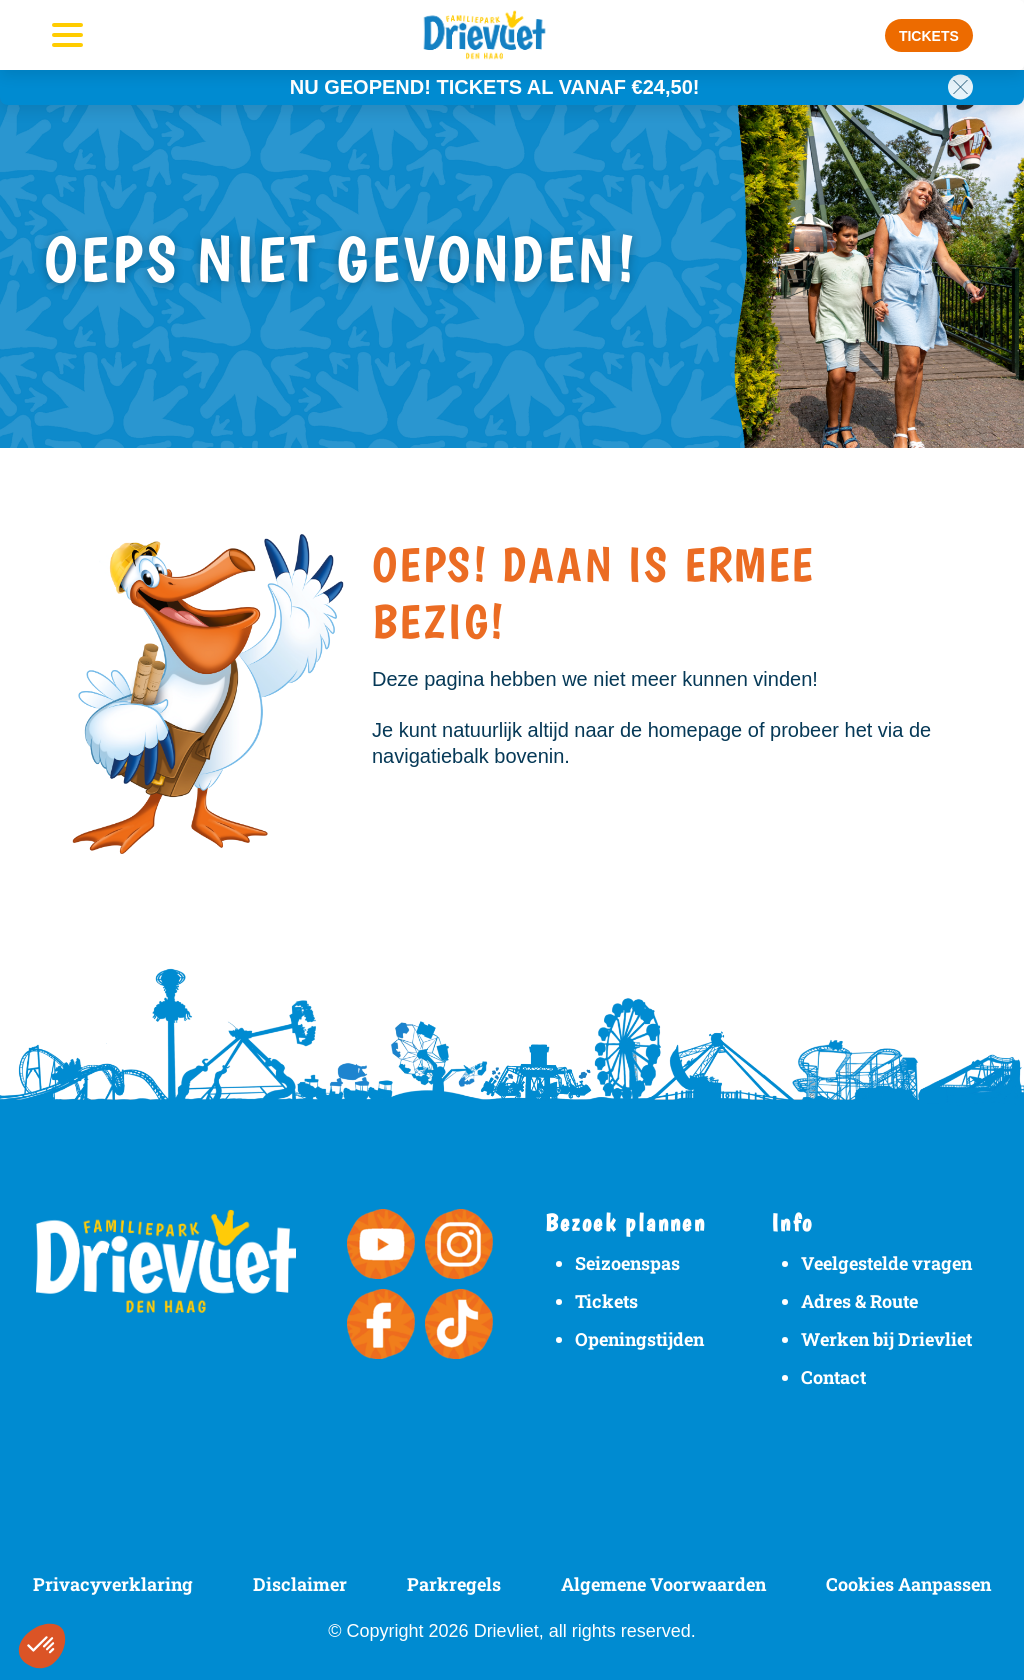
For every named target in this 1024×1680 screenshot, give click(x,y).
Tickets (606, 1301)
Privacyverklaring (113, 1584)
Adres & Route (859, 1301)
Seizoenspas (627, 1263)
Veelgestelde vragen (886, 1263)
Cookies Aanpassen (908, 1584)
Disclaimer (300, 1584)
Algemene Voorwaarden (663, 1584)
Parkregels (454, 1584)
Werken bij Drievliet (886, 1339)
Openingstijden (639, 1339)
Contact (833, 1377)
